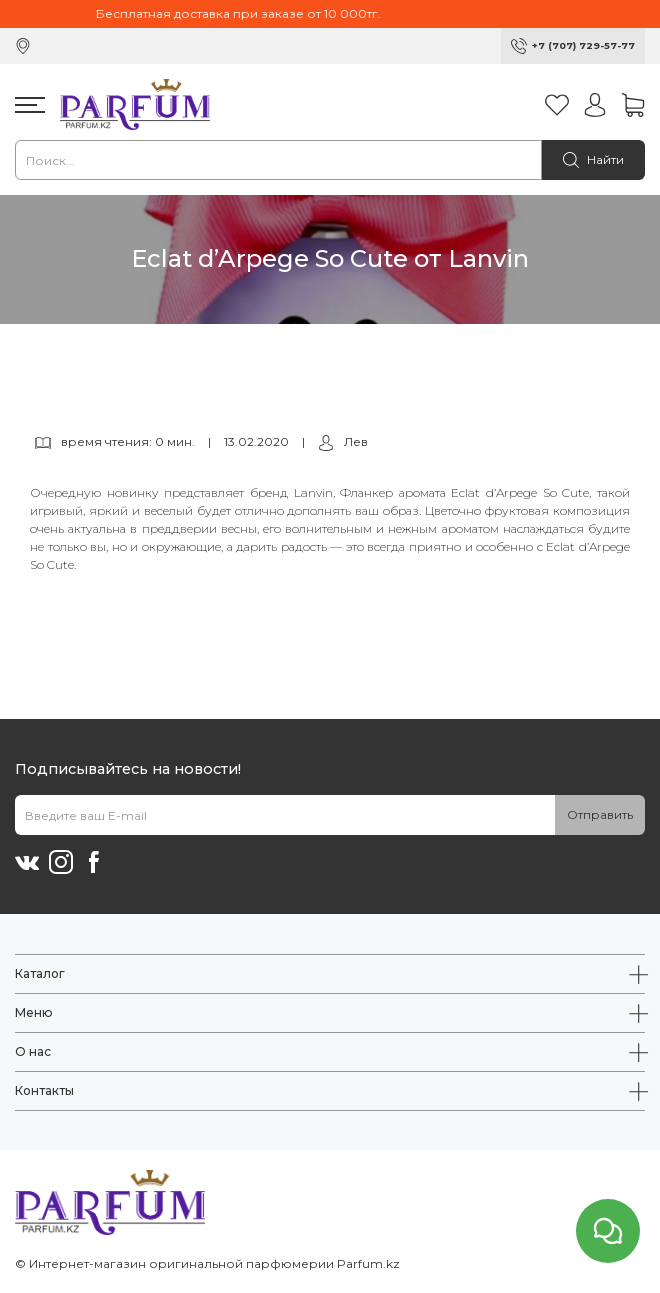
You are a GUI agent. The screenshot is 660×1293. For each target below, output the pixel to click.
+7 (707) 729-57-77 (583, 45)
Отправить (600, 814)
